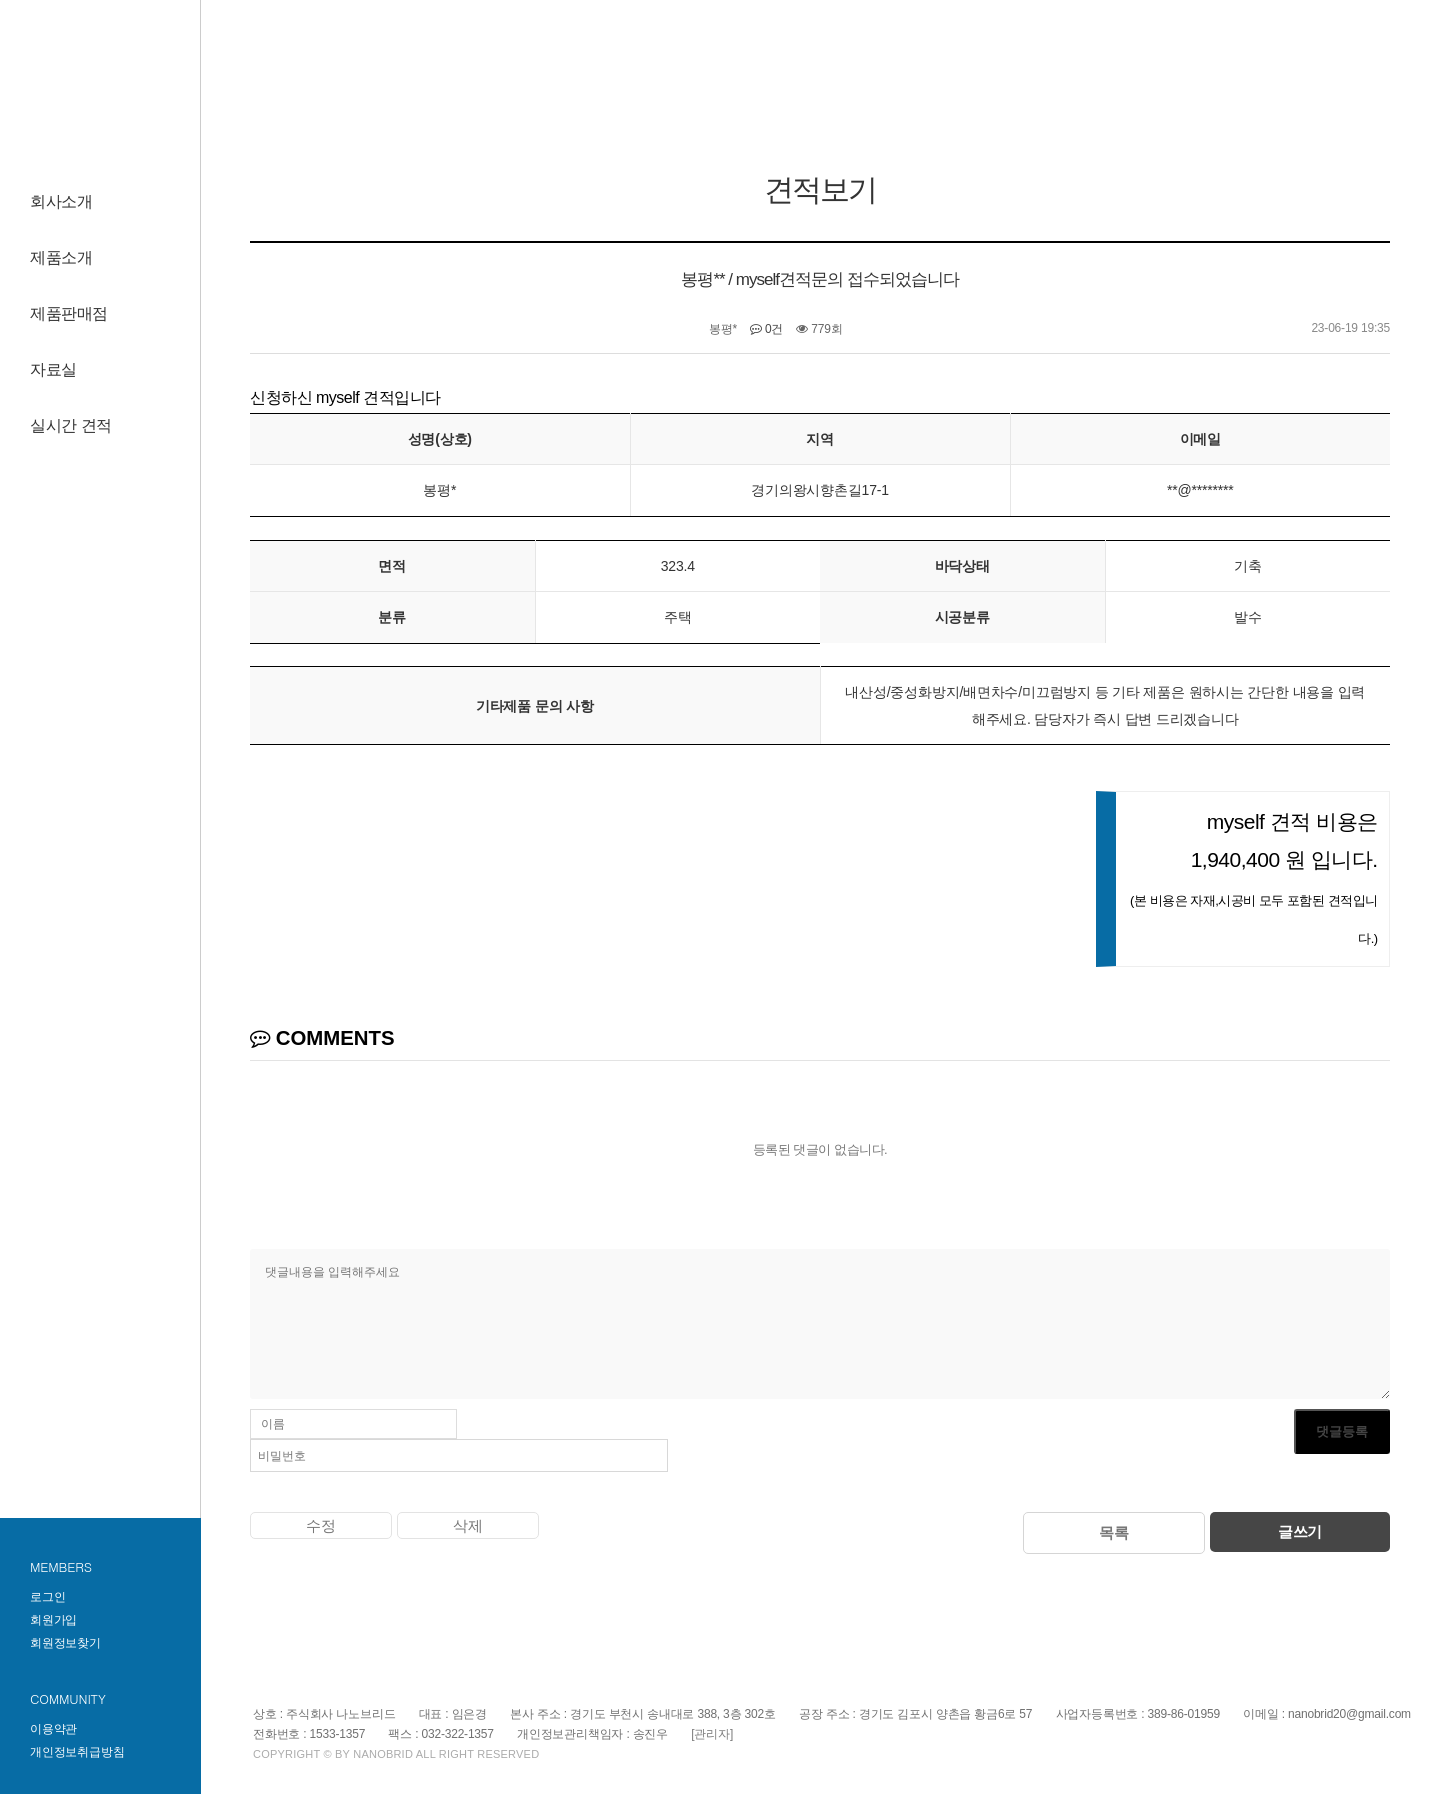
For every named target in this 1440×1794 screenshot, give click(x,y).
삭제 (468, 1525)
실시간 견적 (71, 425)
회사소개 (61, 201)
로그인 (47, 1597)
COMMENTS (322, 1038)
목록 (1114, 1532)
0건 (766, 329)
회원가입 (53, 1620)
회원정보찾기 (65, 1643)
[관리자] (712, 1734)
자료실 (53, 369)
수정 (321, 1525)
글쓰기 (1300, 1531)
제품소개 (61, 257)
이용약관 (53, 1729)
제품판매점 (69, 313)
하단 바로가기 (0, 0)
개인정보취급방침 (77, 1752)
